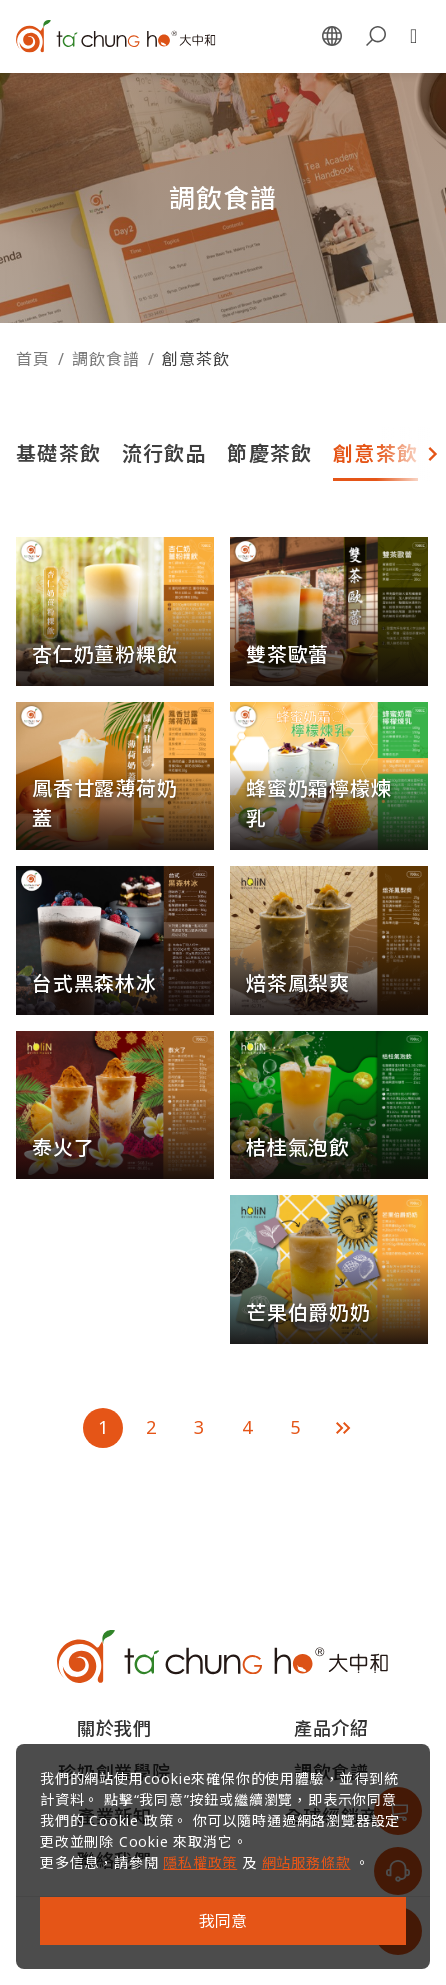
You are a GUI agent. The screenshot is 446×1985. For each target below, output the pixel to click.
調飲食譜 (105, 359)
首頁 (33, 359)
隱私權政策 (200, 1862)
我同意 (223, 1921)
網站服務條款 (306, 1862)
